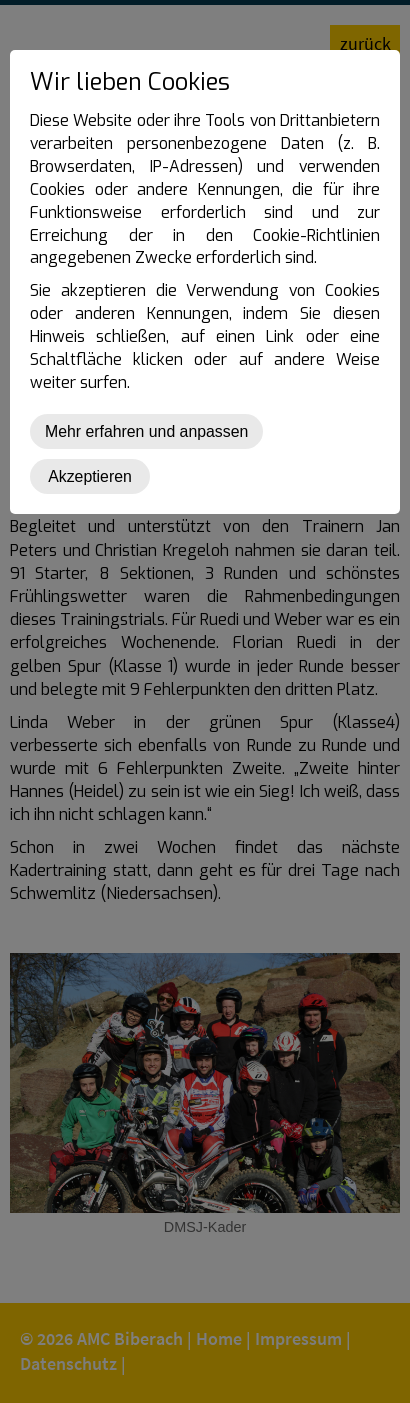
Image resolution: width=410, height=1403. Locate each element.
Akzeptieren (90, 476)
